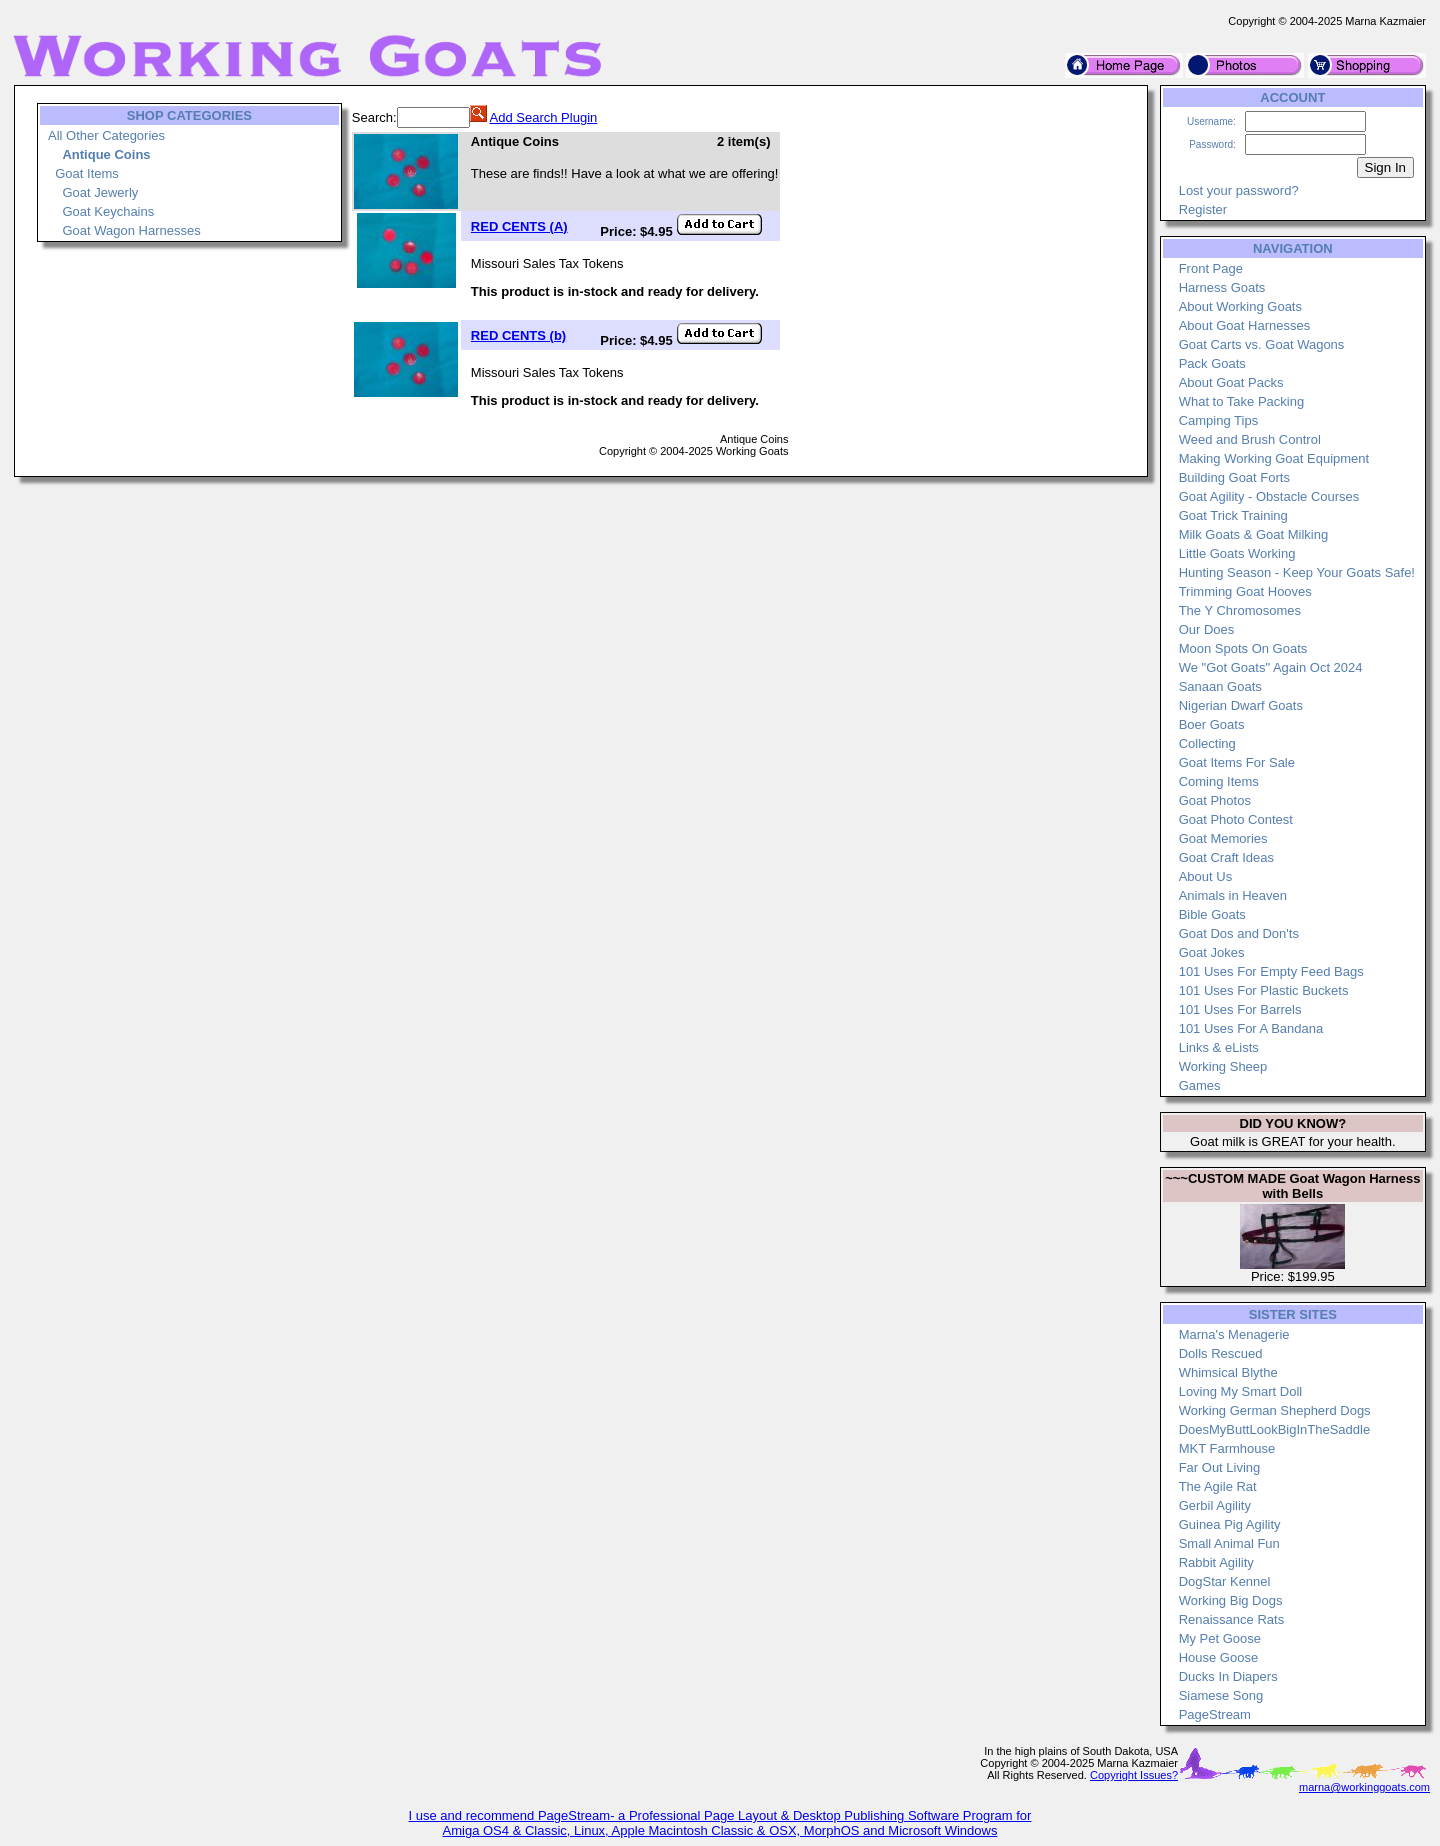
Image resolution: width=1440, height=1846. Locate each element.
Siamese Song (1221, 1695)
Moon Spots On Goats (1243, 648)
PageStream (1215, 1714)
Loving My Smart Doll (1241, 1391)
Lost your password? (1239, 190)
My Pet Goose (1220, 1638)
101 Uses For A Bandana (1251, 1028)
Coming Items (1219, 781)
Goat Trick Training (1233, 515)
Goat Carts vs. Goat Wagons (1262, 344)
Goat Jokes (1212, 952)
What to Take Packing (1242, 401)
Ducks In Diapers (1228, 1676)
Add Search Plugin (544, 117)
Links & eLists (1219, 1047)
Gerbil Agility (1215, 1505)
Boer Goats (1212, 724)
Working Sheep (1223, 1066)
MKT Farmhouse (1227, 1448)
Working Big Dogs (1231, 1600)
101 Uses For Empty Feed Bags (1271, 971)
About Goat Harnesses (1245, 325)
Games (1200, 1085)
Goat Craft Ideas (1226, 857)
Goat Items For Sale (1237, 762)
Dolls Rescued (1221, 1353)
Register (1203, 209)
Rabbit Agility (1216, 1562)
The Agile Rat (1218, 1486)
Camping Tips (1218, 420)
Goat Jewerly (100, 192)
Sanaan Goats (1220, 686)
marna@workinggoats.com (1364, 1787)
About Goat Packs (1231, 382)
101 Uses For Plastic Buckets (1264, 990)
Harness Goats (1222, 287)
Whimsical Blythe (1228, 1372)
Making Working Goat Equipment (1274, 458)
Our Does (1207, 629)
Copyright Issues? (1134, 1775)
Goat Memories (1223, 838)
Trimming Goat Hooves (1245, 591)
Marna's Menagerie (1234, 1334)
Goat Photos (1215, 800)
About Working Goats (1240, 306)
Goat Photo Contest (1236, 819)
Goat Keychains (108, 211)
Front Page (1211, 268)
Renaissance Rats (1232, 1619)
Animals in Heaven (1233, 895)
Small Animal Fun (1229, 1543)
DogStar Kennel (1225, 1581)
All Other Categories (106, 135)
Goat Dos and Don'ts (1239, 933)
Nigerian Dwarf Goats (1241, 705)
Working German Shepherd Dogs (1275, 1410)
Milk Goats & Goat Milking (1254, 534)
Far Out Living (1220, 1467)
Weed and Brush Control (1250, 439)
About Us (1205, 876)
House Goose (1219, 1657)
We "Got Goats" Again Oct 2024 (1271, 667)
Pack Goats (1212, 363)
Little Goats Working (1237, 553)
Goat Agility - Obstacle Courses (1269, 496)
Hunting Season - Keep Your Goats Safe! (1297, 572)
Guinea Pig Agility (1230, 1524)
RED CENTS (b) (518, 335)
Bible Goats (1212, 914)
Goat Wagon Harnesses (131, 230)
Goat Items (87, 173)
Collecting (1207, 743)
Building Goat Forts (1234, 477)
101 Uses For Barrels (1240, 1009)
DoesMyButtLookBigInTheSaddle (1275, 1429)
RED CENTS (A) (519, 226)
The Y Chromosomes (1240, 610)
